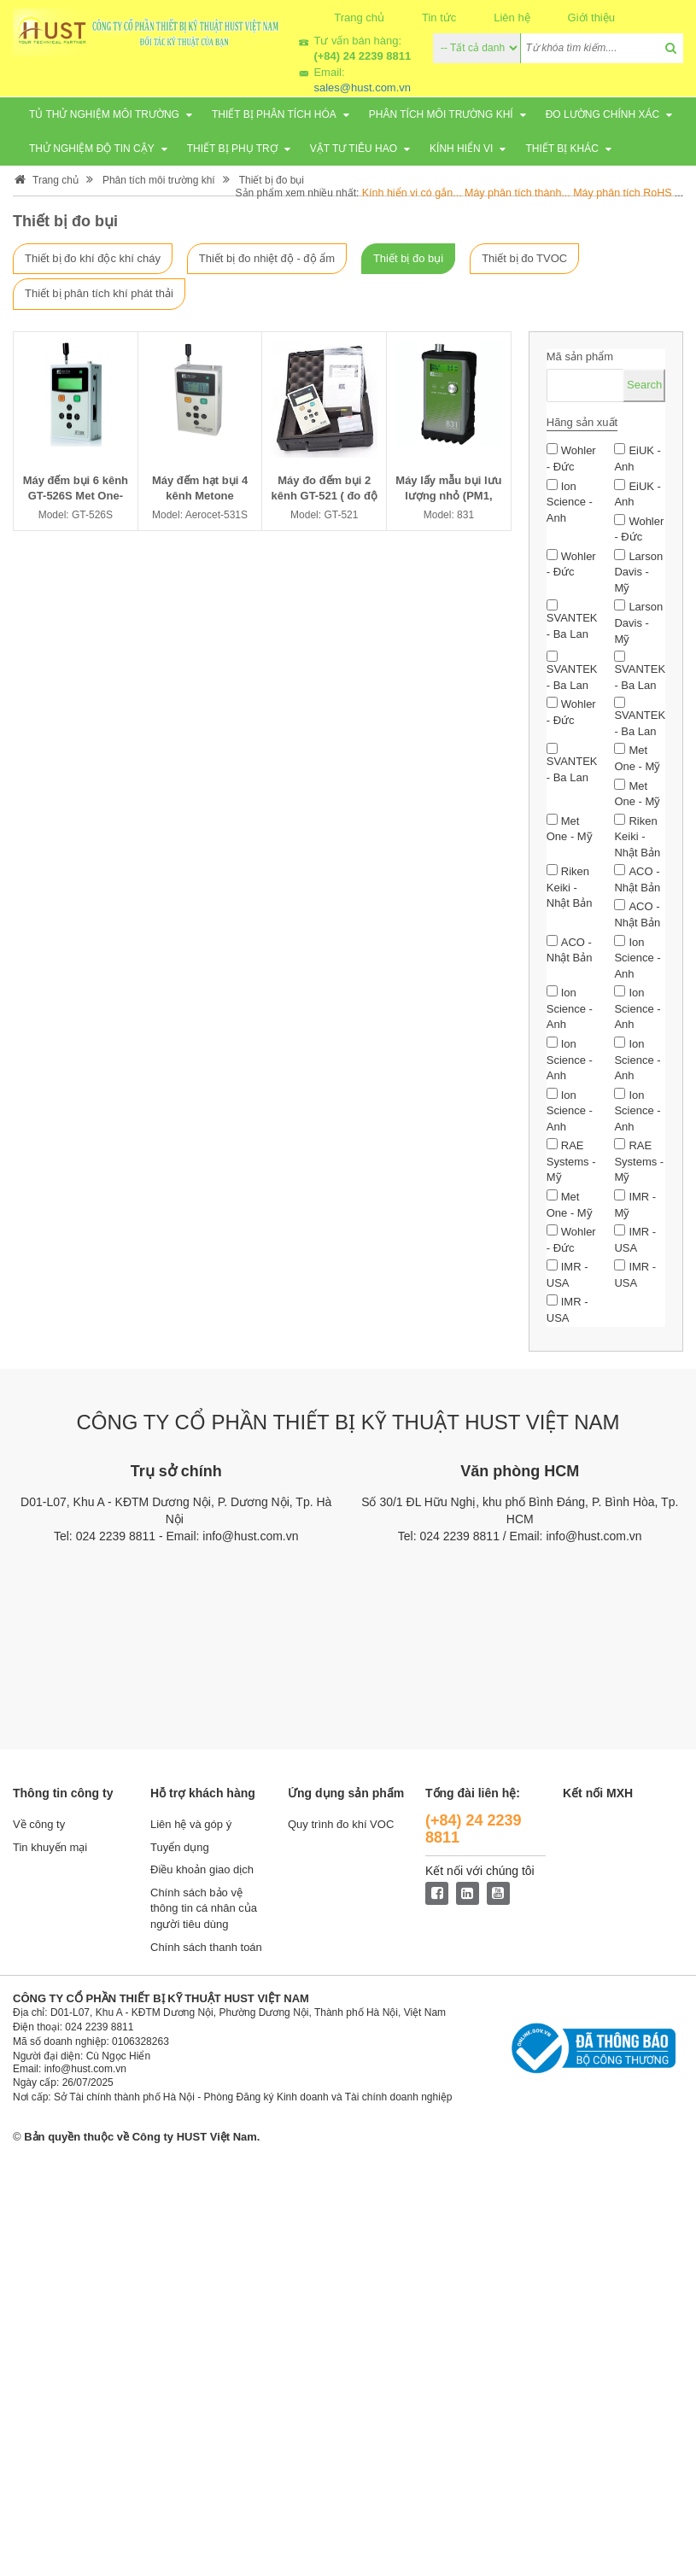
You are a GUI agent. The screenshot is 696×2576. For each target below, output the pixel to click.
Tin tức (439, 17)
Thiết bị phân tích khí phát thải (99, 293)
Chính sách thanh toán (206, 1947)
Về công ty (39, 1824)
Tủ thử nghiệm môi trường (104, 114)
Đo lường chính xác (602, 114)
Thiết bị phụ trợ (232, 149)
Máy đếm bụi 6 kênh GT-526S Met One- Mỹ (75, 495)
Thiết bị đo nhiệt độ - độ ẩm (267, 258)
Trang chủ (359, 17)
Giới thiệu (591, 17)
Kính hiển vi (461, 149)
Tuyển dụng (179, 1847)
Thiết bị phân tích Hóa (274, 114)
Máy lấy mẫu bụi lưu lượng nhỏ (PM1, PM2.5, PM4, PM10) (448, 495)
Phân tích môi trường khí (441, 114)
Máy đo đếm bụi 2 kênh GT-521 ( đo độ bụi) (324, 495)
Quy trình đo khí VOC (341, 1824)
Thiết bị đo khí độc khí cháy (93, 258)
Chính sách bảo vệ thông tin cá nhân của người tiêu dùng (203, 1908)
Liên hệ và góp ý (190, 1824)
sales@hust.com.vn (362, 87)
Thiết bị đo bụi (271, 180)
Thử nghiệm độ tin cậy (92, 149)
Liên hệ (511, 17)
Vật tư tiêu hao (353, 149)
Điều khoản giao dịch (202, 1869)
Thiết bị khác (561, 149)
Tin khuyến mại (50, 1847)
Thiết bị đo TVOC (524, 258)
